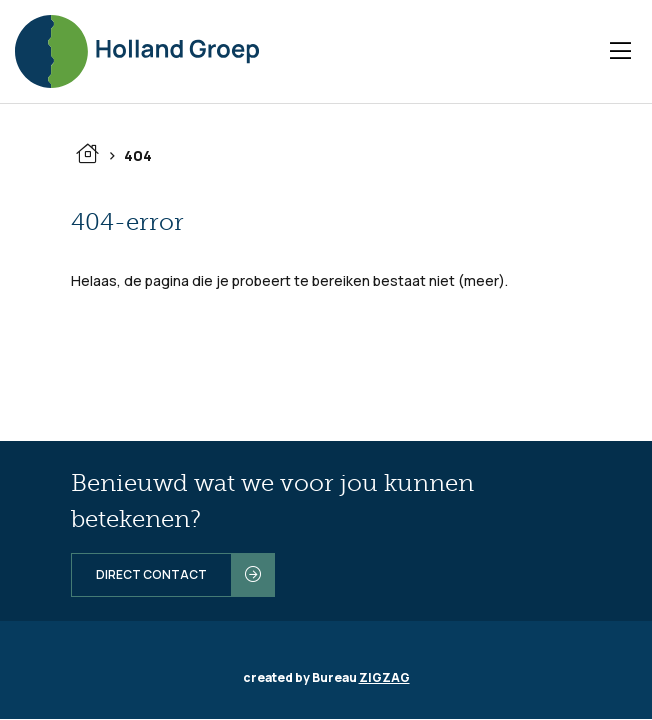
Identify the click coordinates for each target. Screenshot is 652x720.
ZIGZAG (384, 677)
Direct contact (151, 574)
